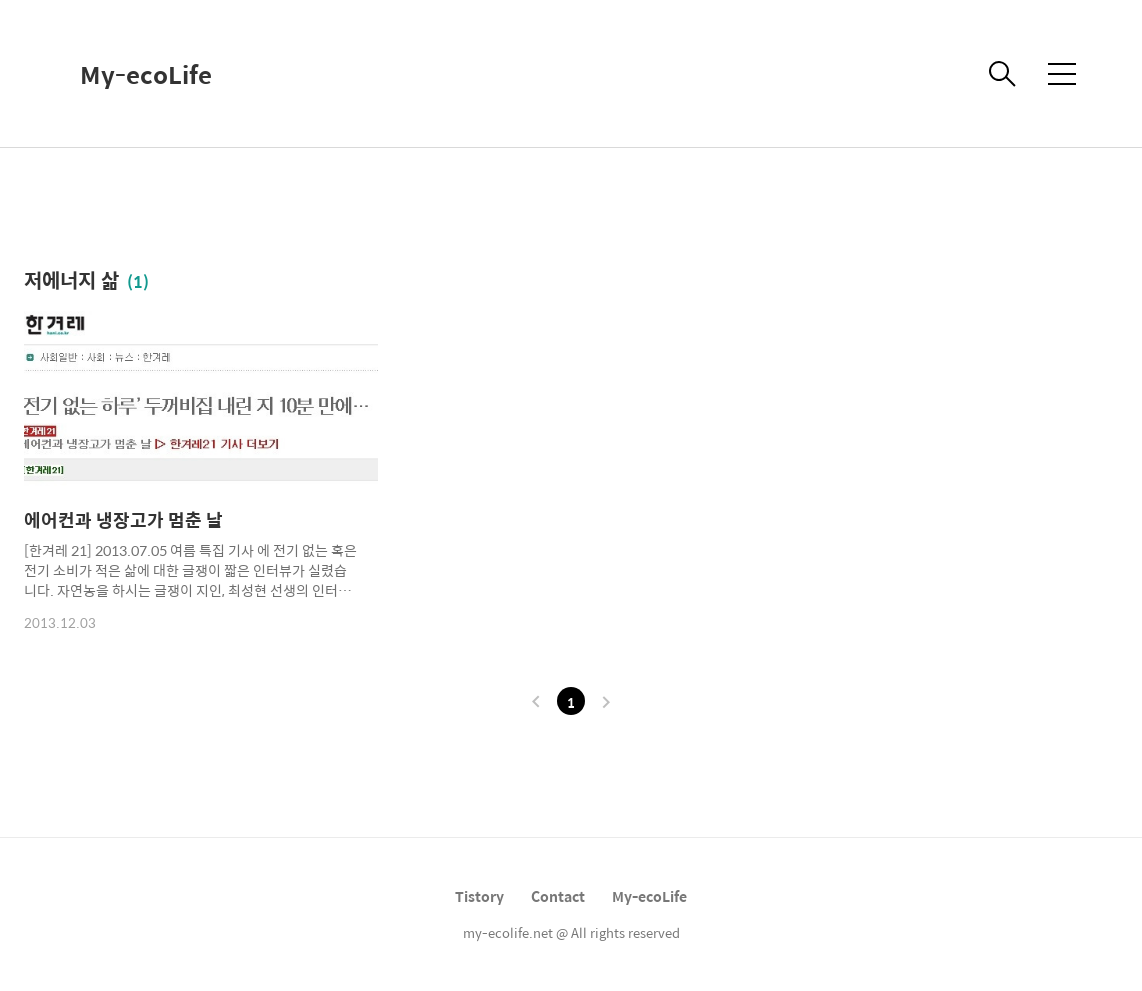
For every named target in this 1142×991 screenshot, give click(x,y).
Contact (558, 896)
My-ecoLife (146, 74)
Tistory (479, 896)
